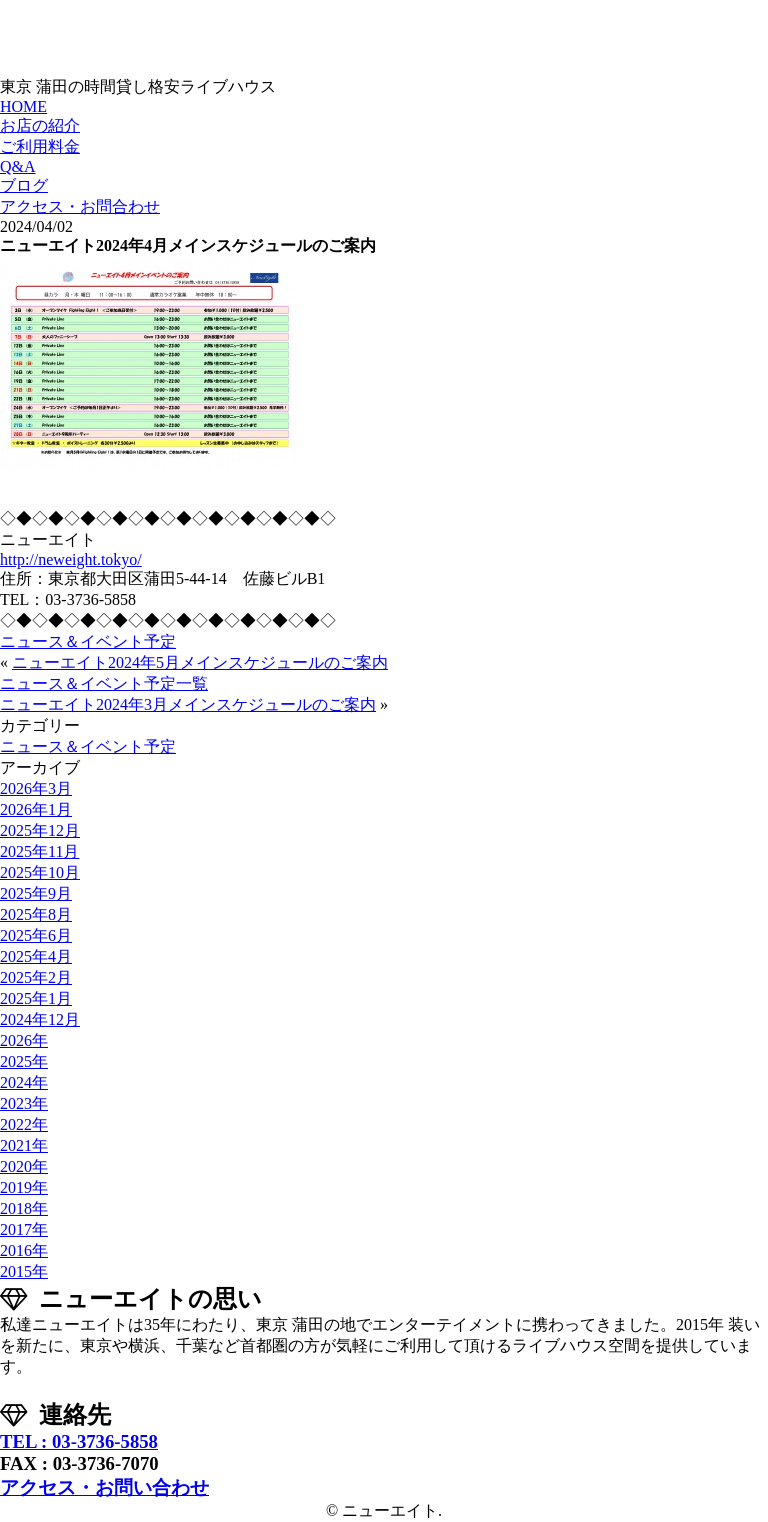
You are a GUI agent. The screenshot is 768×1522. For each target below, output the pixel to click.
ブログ (24, 185)
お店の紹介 (40, 125)
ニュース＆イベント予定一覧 (104, 683)
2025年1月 (36, 998)
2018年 (24, 1208)
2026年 (24, 1040)
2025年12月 (40, 830)
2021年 (24, 1145)
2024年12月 (40, 1019)
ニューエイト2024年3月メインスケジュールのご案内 (188, 704)
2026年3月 (36, 788)
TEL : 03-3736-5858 (79, 1441)
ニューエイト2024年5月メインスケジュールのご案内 (200, 662)
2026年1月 (36, 809)
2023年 (24, 1103)
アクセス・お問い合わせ (104, 1487)
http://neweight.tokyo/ (71, 559)
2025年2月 (36, 977)
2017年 (24, 1229)
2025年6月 (36, 935)
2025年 (24, 1061)
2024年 (24, 1082)
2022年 (24, 1124)
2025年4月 (36, 956)
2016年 (24, 1250)
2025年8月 (36, 914)
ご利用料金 (40, 146)
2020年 (24, 1166)
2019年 (24, 1187)
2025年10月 (40, 872)
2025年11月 (39, 851)
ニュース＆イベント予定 (88, 641)
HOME (23, 106)
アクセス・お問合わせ (80, 206)
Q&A (18, 166)
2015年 (24, 1271)
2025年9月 (36, 893)
